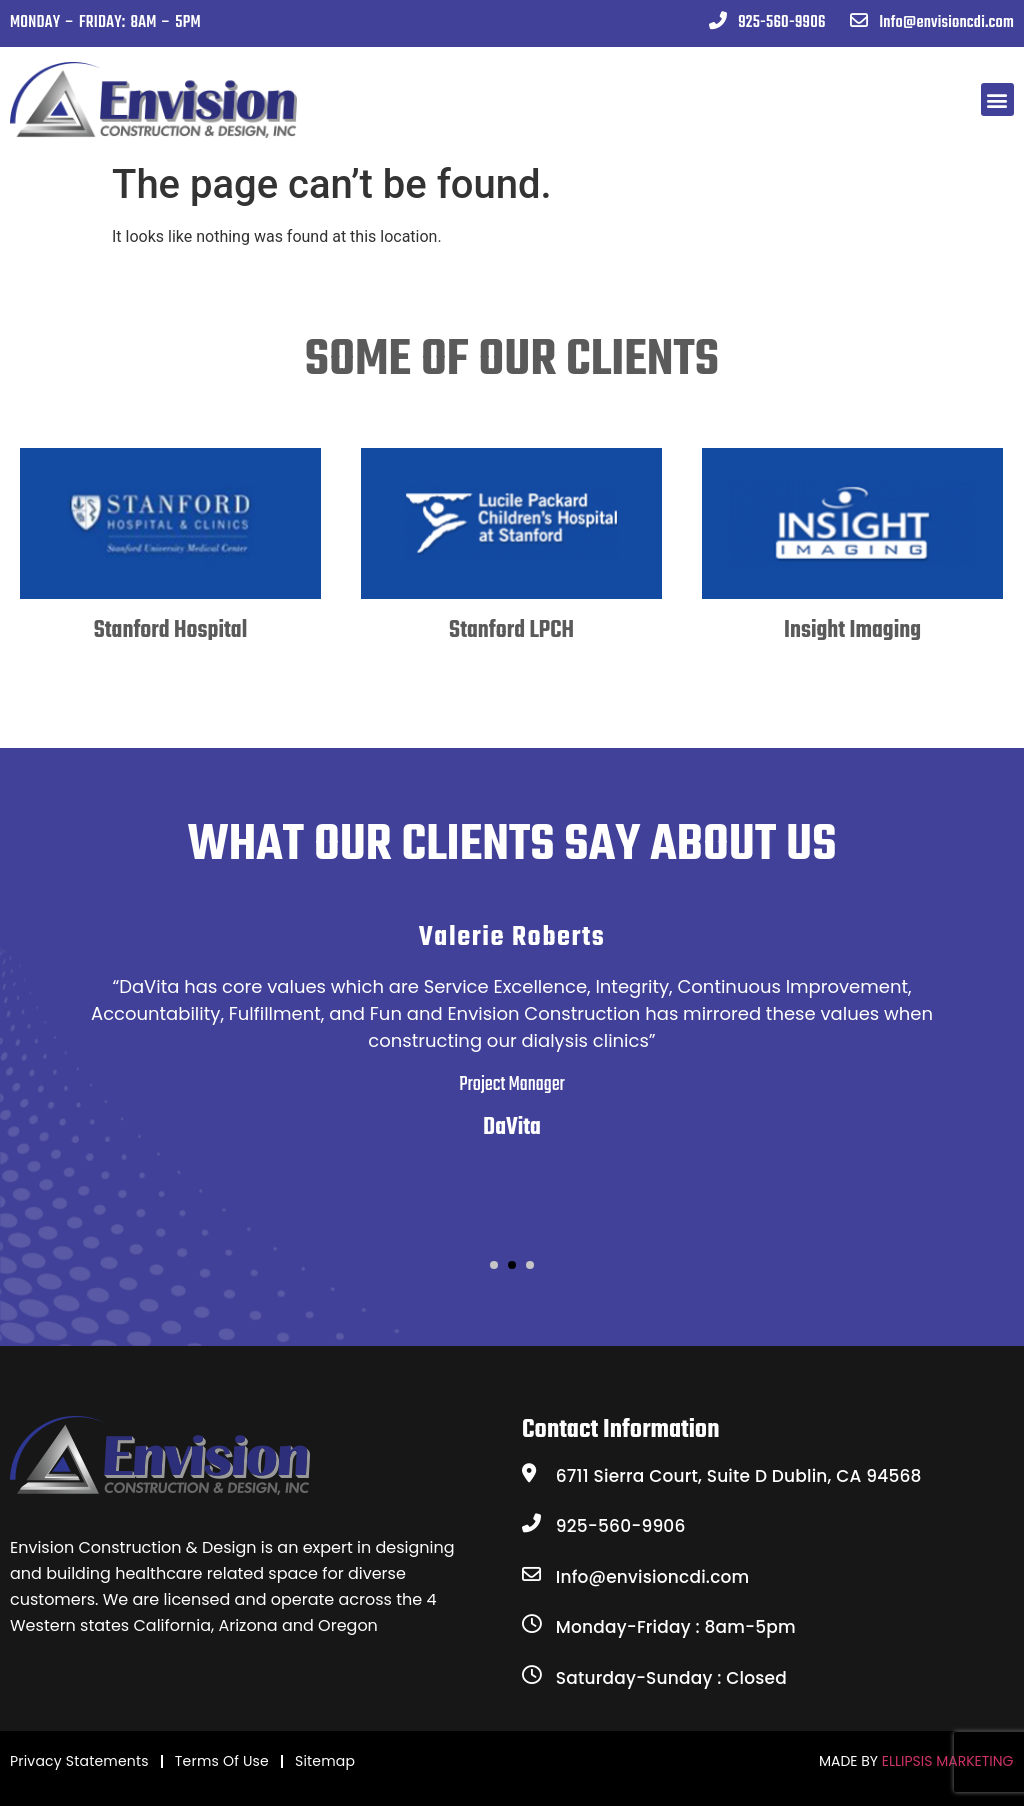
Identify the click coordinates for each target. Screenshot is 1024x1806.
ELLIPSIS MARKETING (948, 1761)
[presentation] (61, 629)
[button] (997, 99)
